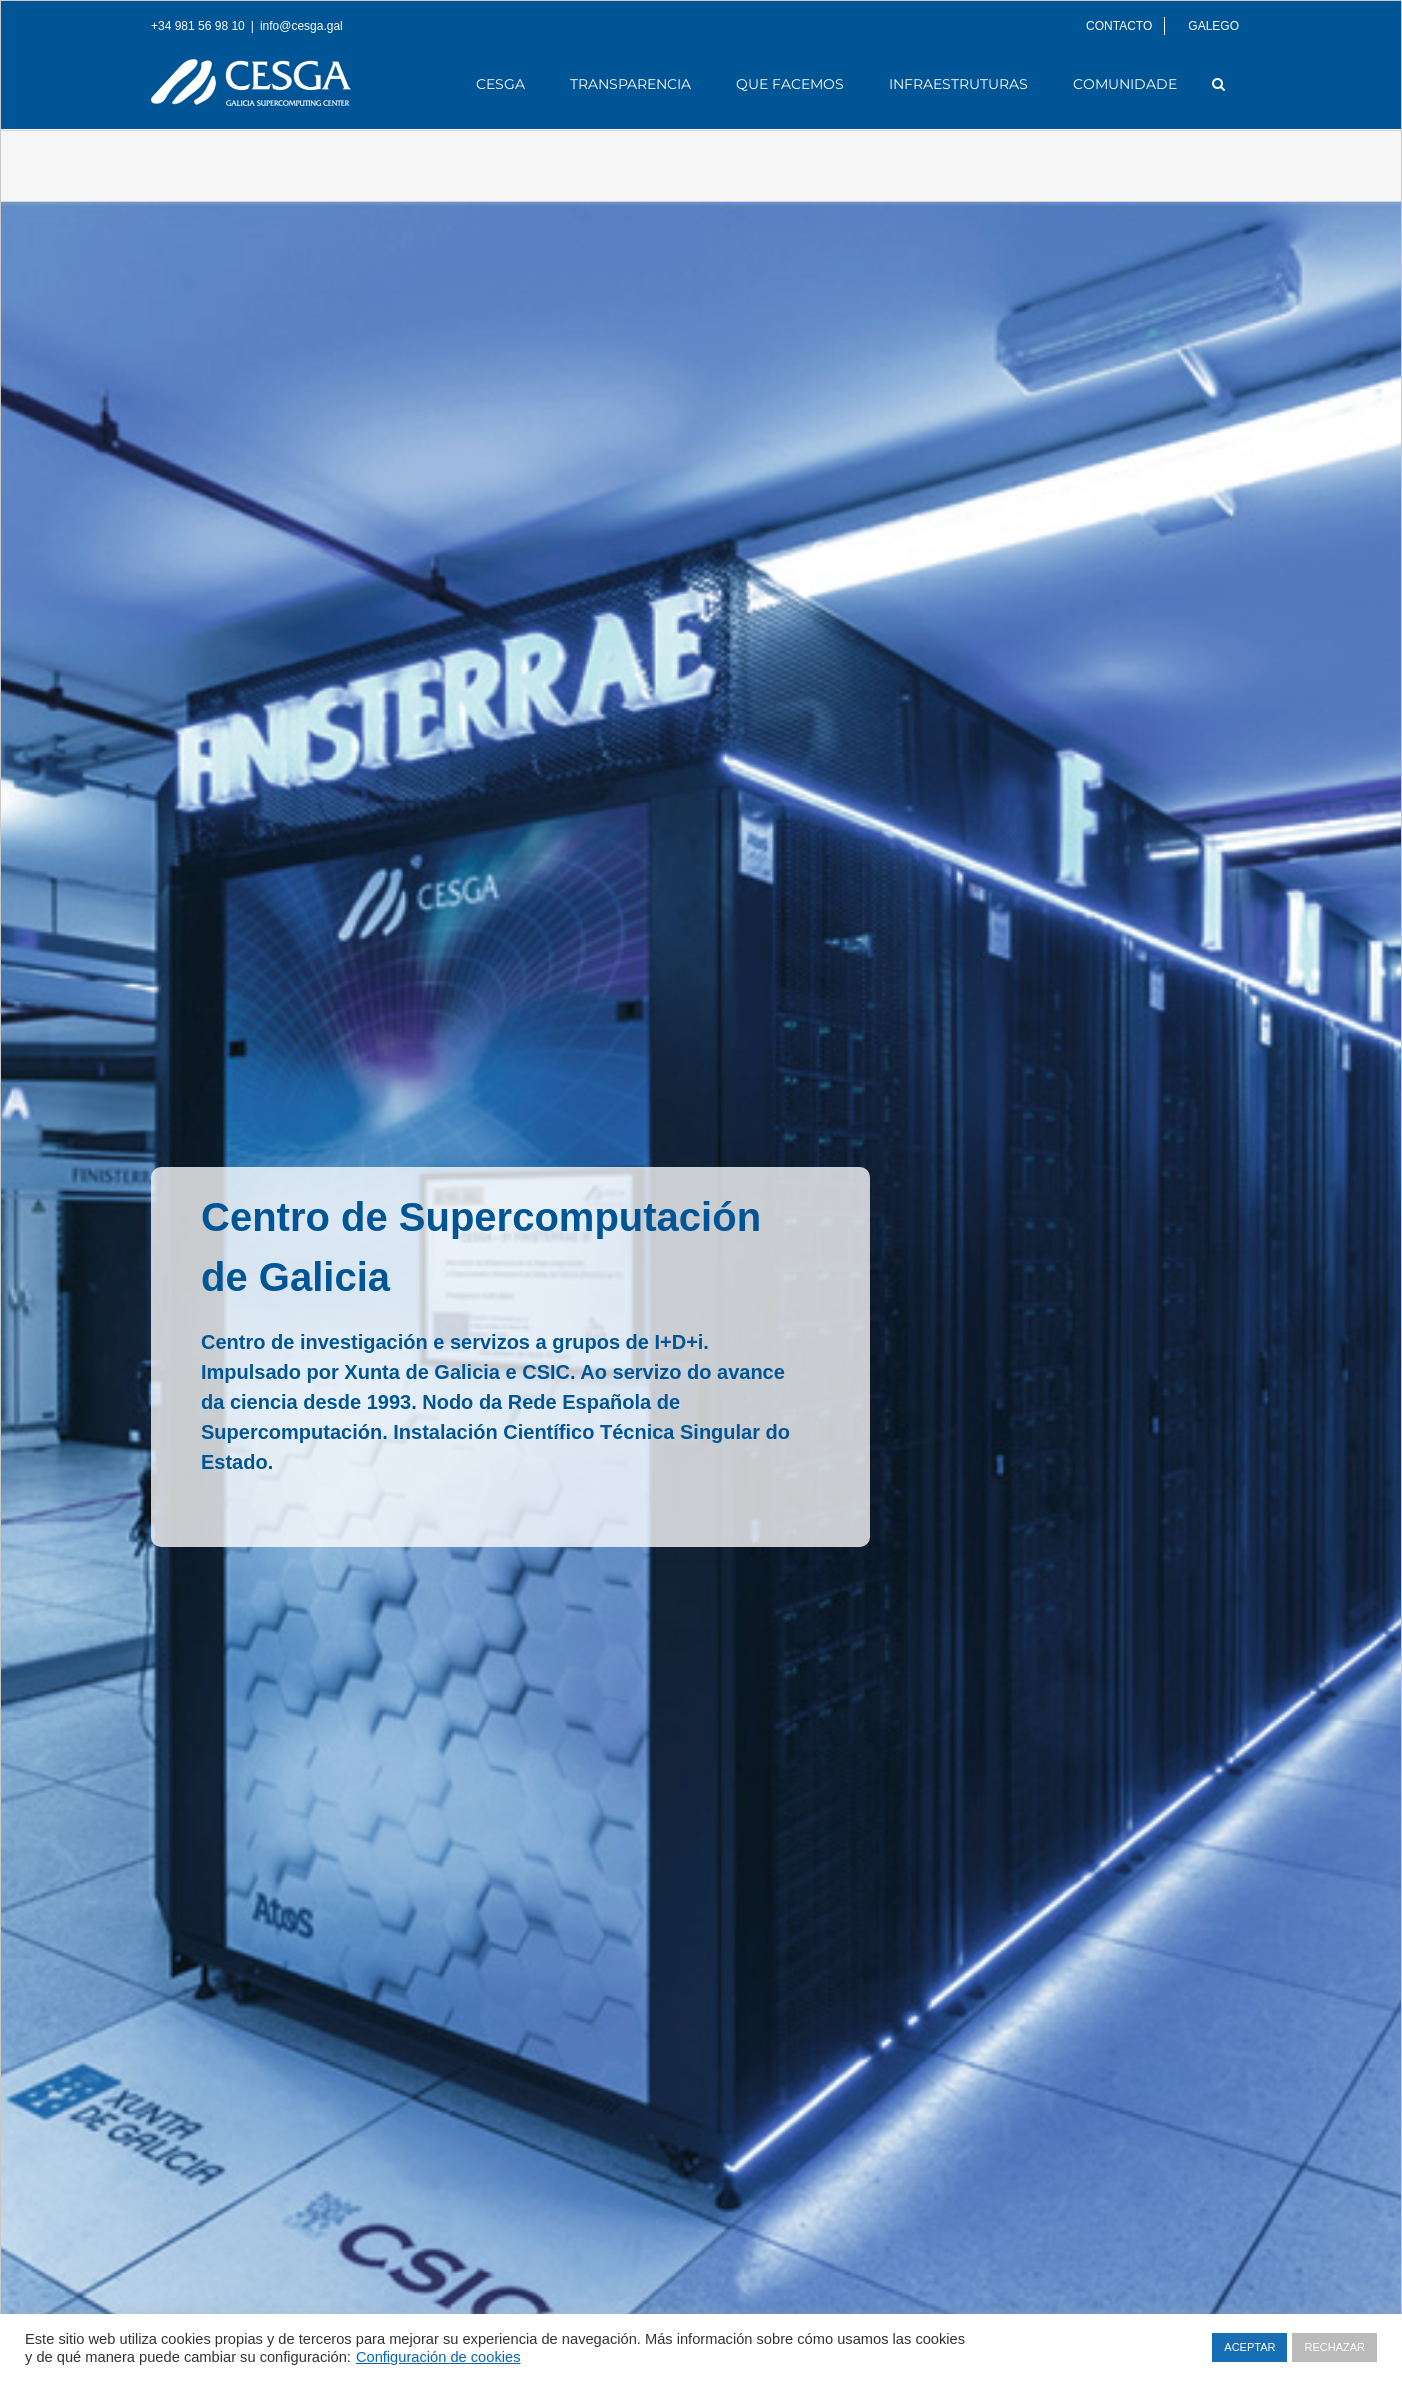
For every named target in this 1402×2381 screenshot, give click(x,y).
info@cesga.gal (301, 26)
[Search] (1219, 84)
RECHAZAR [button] (1334, 2347)
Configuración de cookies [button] (438, 2357)
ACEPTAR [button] (1249, 2347)
